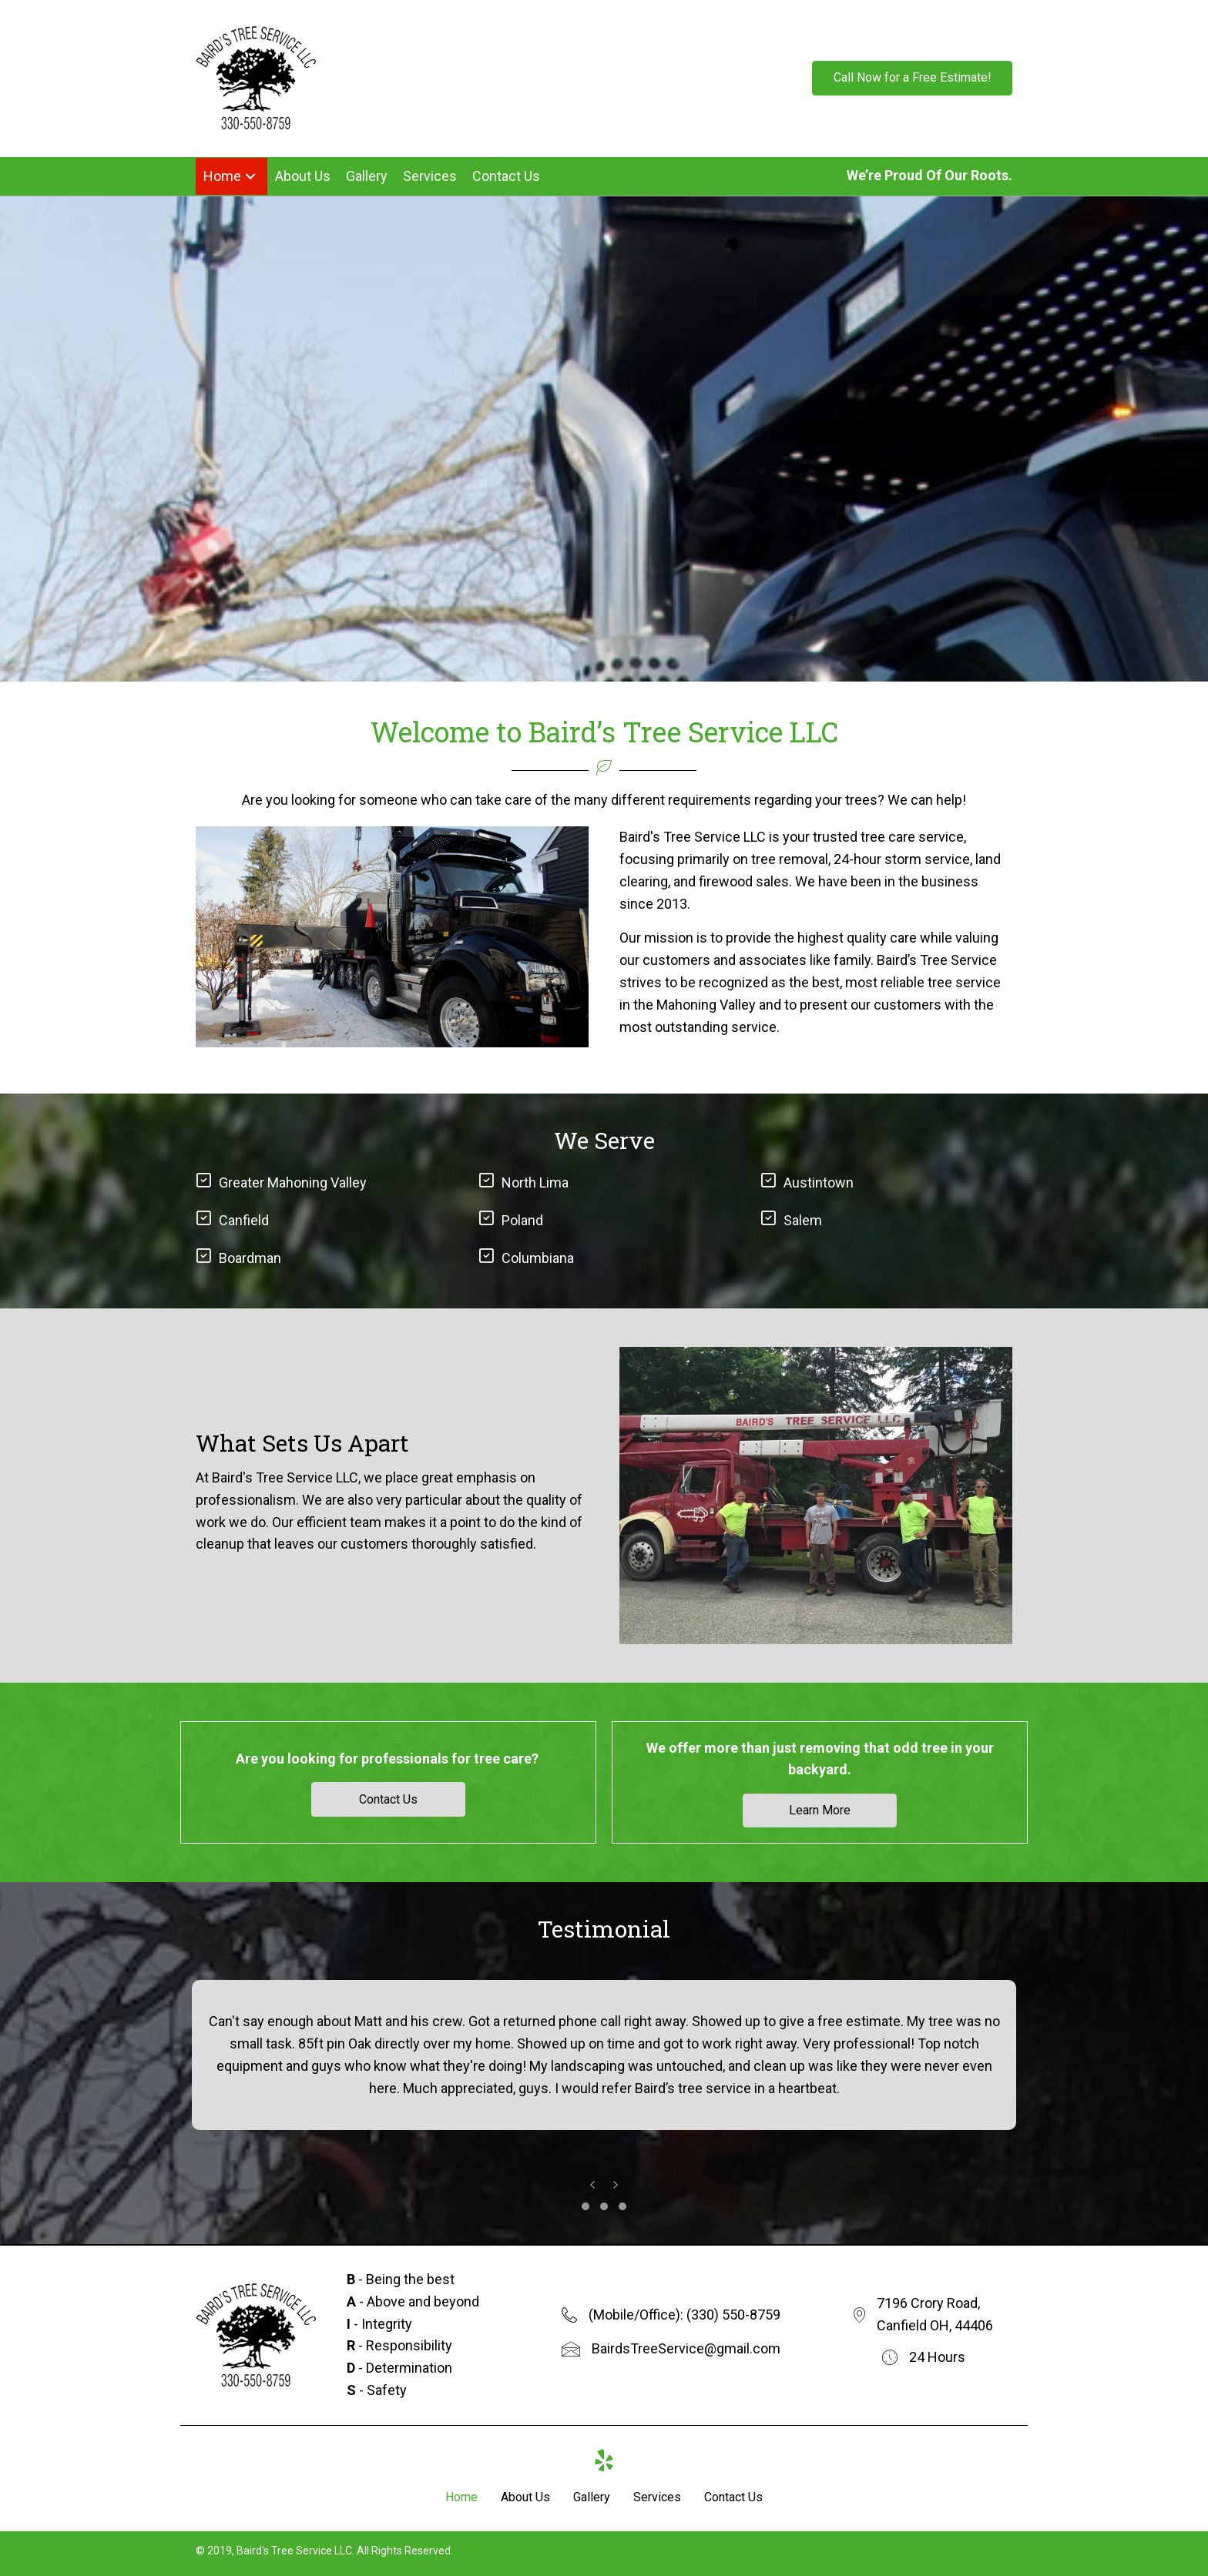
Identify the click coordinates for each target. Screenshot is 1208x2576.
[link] (231, 177)
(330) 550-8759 (733, 2314)
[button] (912, 79)
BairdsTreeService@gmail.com (686, 2348)
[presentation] (592, 2184)
